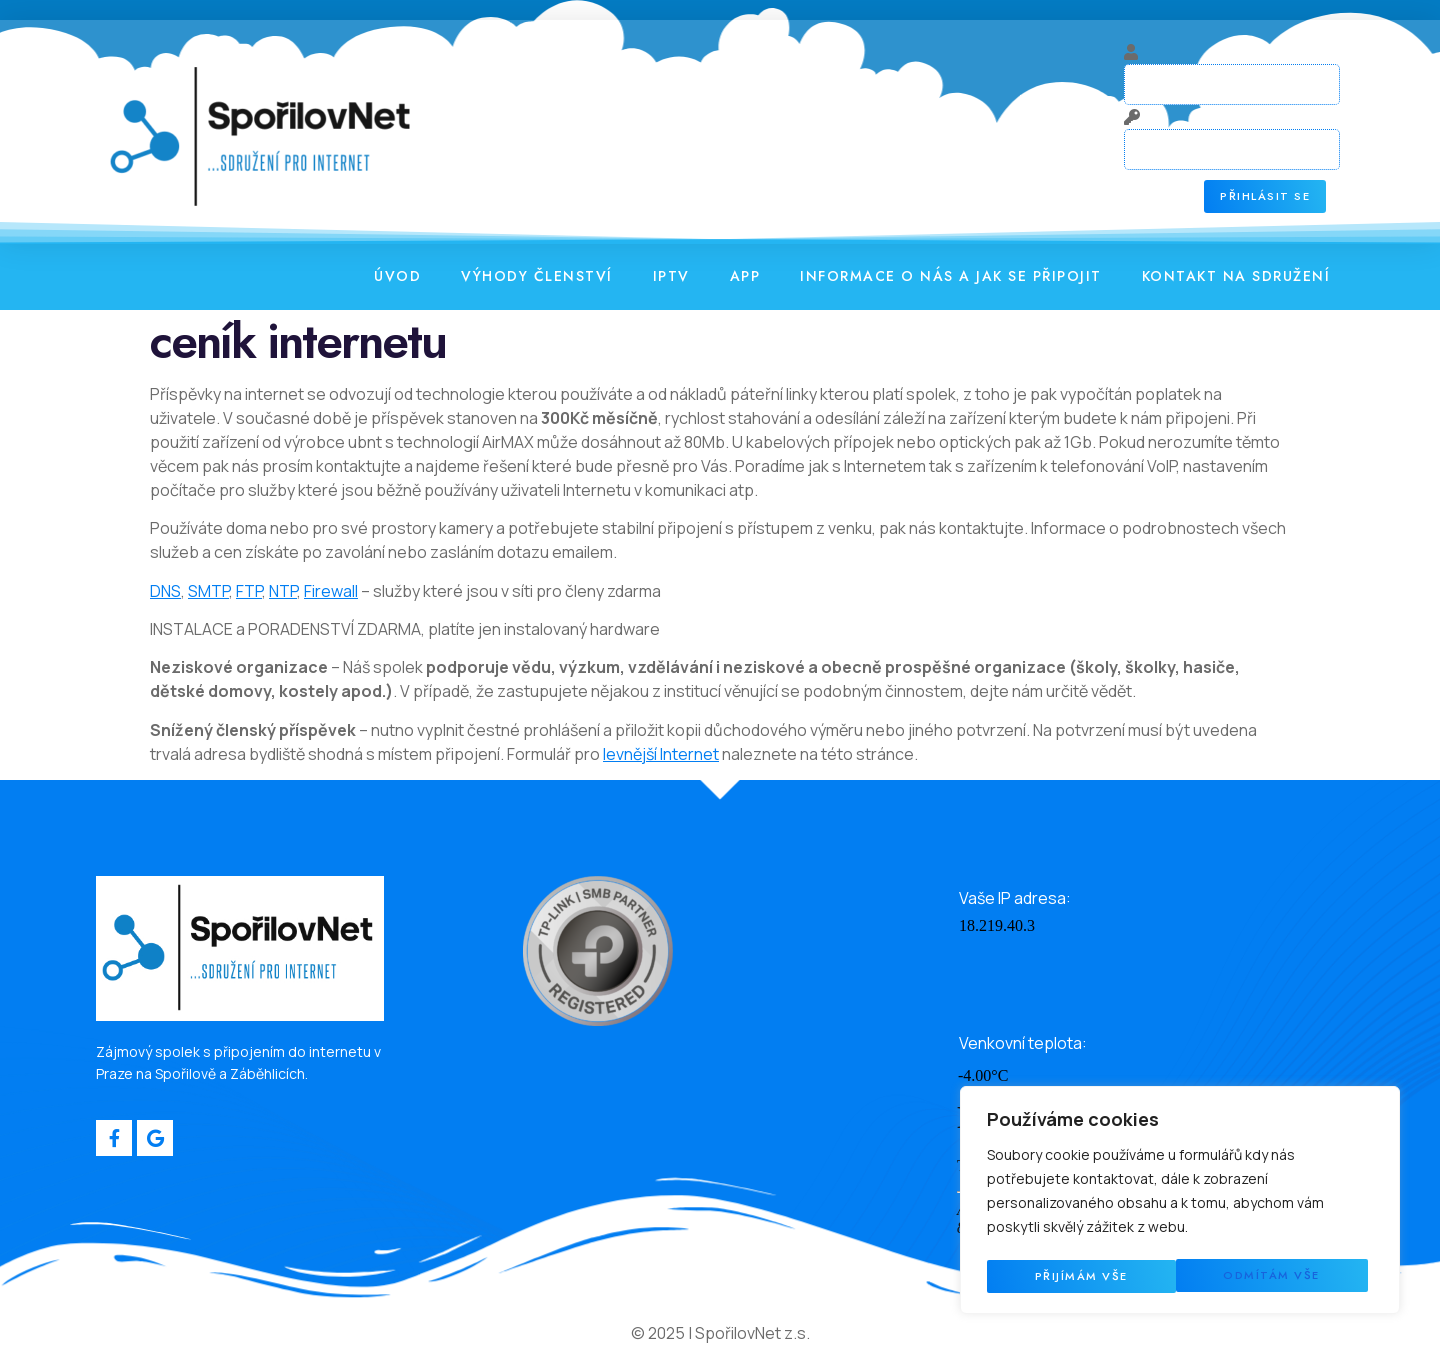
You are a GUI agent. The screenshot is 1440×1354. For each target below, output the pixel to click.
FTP (249, 594)
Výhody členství (537, 279)
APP (745, 279)
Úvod (397, 279)
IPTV (671, 279)
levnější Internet (661, 757)
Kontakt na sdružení (1236, 279)
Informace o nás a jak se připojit (951, 279)
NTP (283, 594)
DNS (165, 594)
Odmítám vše (1083, 1276)
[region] (1180, 1202)
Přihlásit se (1266, 199)
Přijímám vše (1279, 1276)
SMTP (208, 594)
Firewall (331, 594)
